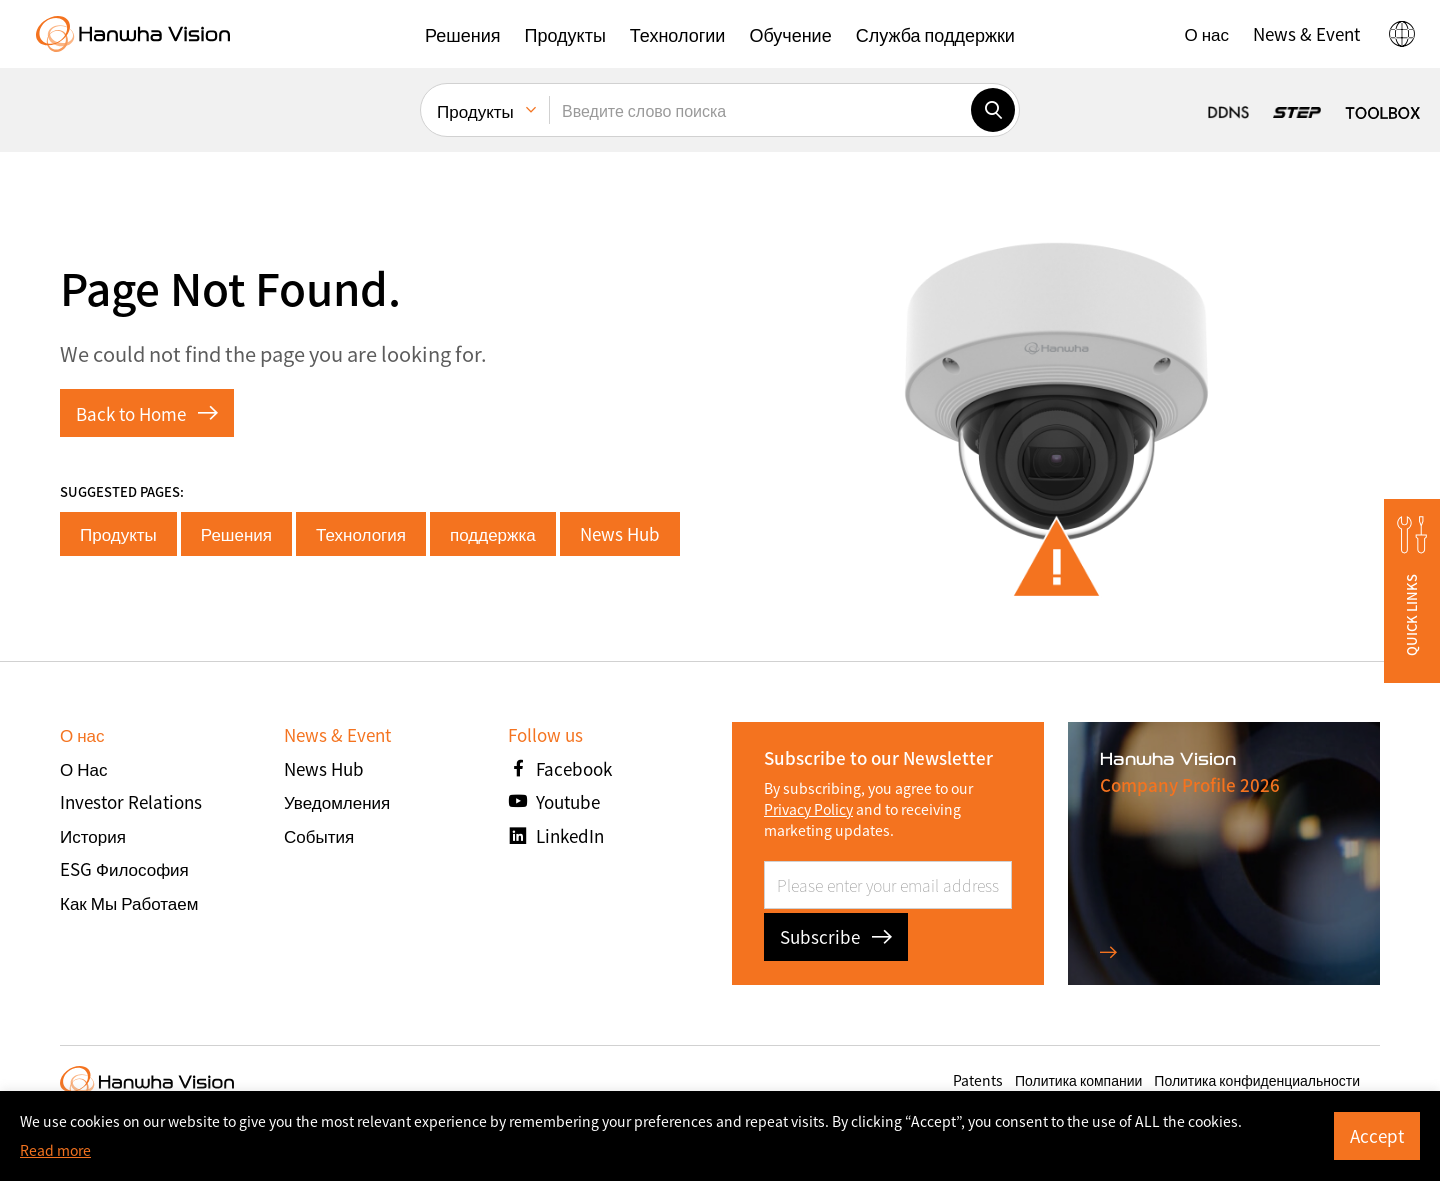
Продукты (118, 533)
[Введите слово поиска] (760, 110)
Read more (55, 1150)
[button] (462, 34)
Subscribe (836, 936)
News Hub (620, 533)
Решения (236, 533)
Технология (361, 533)
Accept (1377, 1135)
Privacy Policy (808, 809)
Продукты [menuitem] (475, 110)
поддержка (493, 533)
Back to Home (147, 413)
